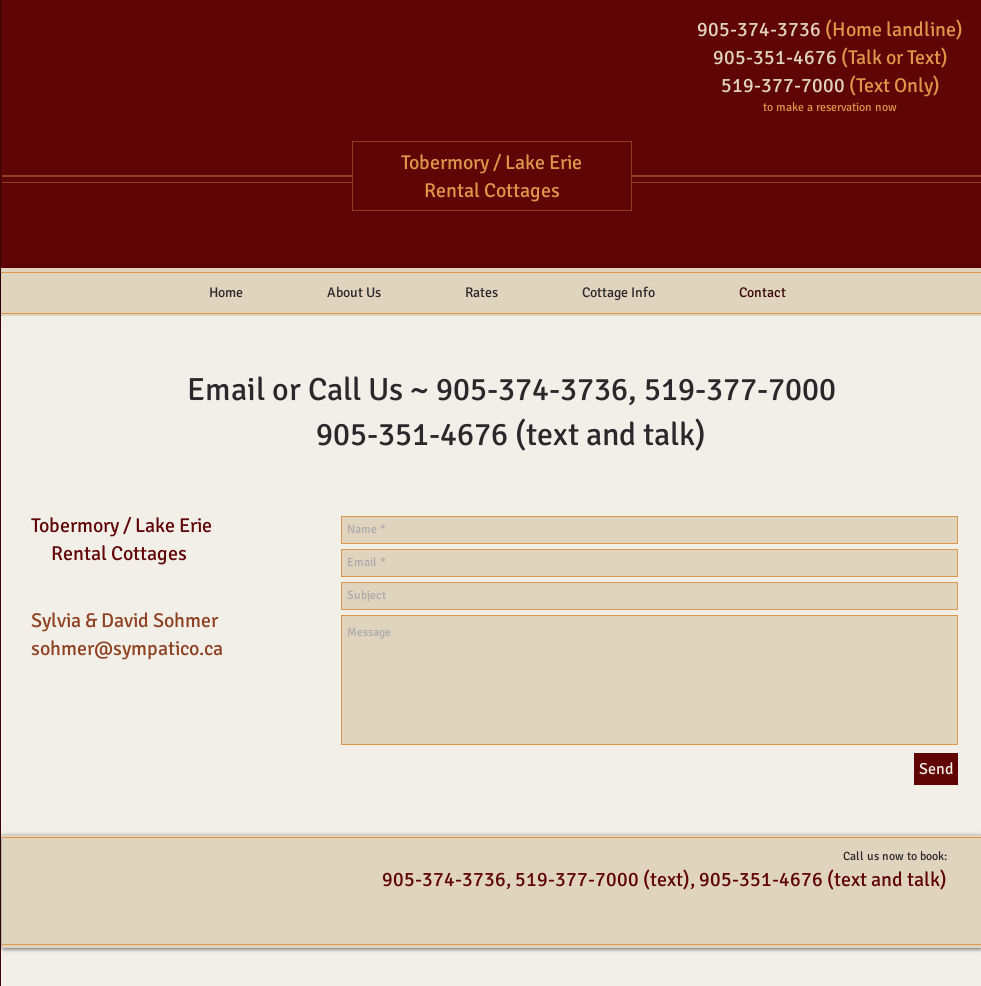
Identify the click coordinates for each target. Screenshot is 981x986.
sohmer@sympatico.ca (127, 648)
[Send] (936, 769)
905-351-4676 (412, 434)
